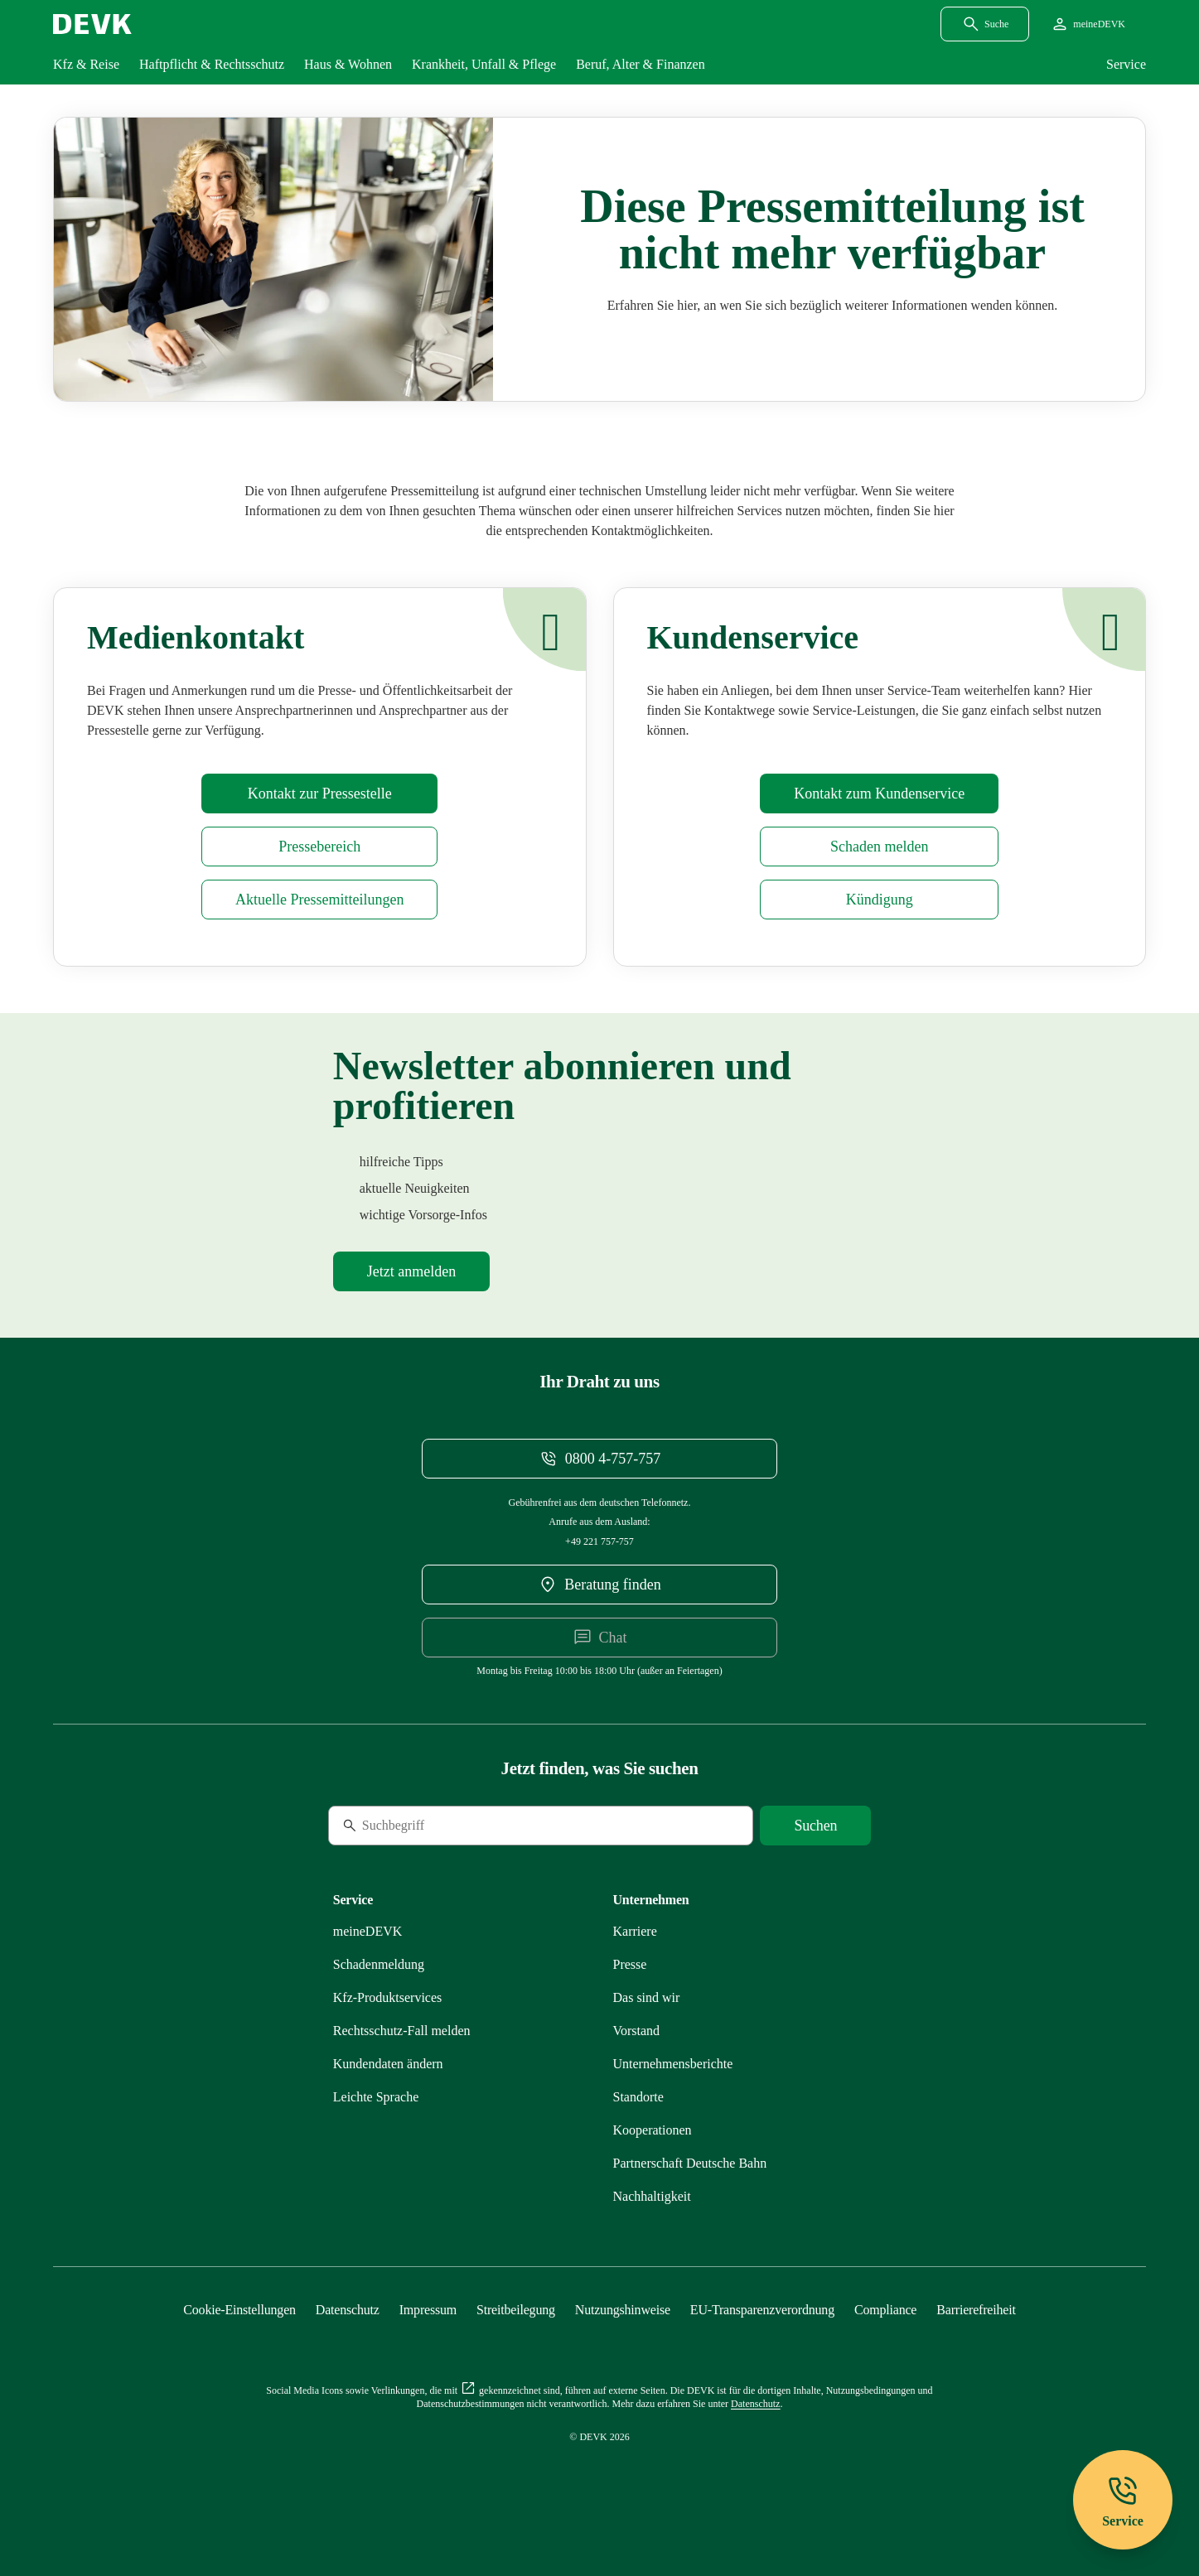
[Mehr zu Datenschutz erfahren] (348, 2310)
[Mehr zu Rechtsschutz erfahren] (402, 2031)
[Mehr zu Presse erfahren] (319, 793)
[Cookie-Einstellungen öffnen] (239, 2310)
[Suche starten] (815, 1825)
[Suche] (441, 1825)
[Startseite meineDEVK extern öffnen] (1087, 24)
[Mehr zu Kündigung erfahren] (879, 899)
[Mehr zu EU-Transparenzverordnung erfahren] (762, 2310)
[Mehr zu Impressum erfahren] (428, 2310)
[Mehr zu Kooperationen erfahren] (652, 2130)
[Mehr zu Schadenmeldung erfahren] (879, 846)
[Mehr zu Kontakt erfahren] (879, 793)
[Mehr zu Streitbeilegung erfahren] (515, 2310)
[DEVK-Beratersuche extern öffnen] (599, 1584)
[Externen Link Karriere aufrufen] (635, 1931)
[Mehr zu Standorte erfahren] (638, 2097)
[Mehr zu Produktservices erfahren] (387, 1997)
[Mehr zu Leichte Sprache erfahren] (376, 2097)
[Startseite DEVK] (92, 24)
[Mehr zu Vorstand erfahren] (636, 2031)
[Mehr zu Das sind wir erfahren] (646, 1997)
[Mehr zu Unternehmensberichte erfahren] (673, 2064)
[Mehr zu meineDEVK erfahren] (368, 1931)
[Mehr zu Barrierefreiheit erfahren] (975, 2310)
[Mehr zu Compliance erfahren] (885, 2310)
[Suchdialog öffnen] (984, 24)
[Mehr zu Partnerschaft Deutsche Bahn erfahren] (690, 2163)
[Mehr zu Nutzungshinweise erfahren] (622, 2310)
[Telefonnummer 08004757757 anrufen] (599, 1459)
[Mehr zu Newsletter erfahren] (411, 1271)
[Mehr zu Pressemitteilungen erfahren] (319, 899)
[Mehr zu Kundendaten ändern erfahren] (388, 2064)
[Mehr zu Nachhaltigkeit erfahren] (652, 2196)
